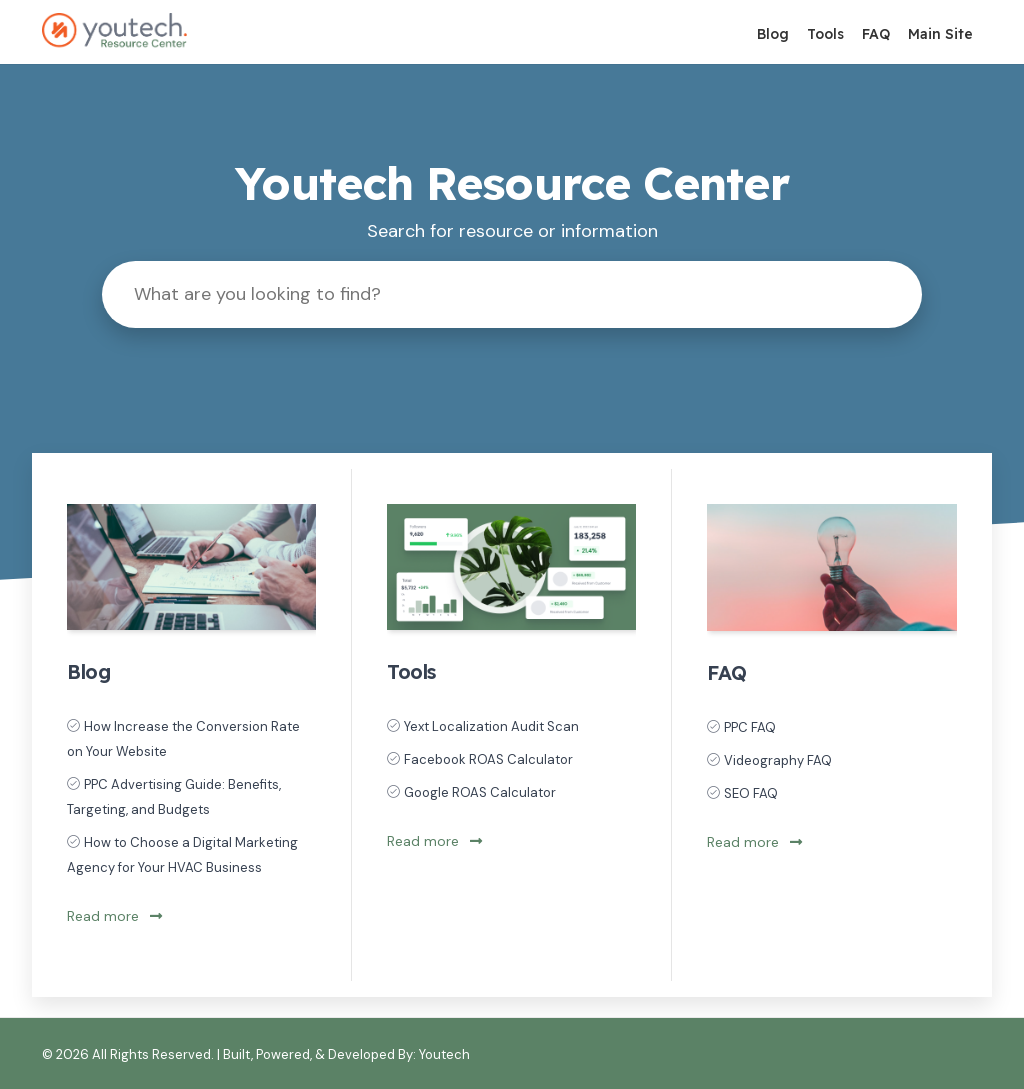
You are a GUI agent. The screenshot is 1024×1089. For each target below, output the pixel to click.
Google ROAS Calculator (480, 792)
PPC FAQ (750, 727)
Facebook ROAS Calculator (488, 759)
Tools (825, 34)
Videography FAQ (778, 760)
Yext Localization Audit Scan (491, 726)
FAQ (876, 34)
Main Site (940, 34)
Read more (114, 916)
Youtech (444, 1054)
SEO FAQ (751, 793)
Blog (773, 34)
